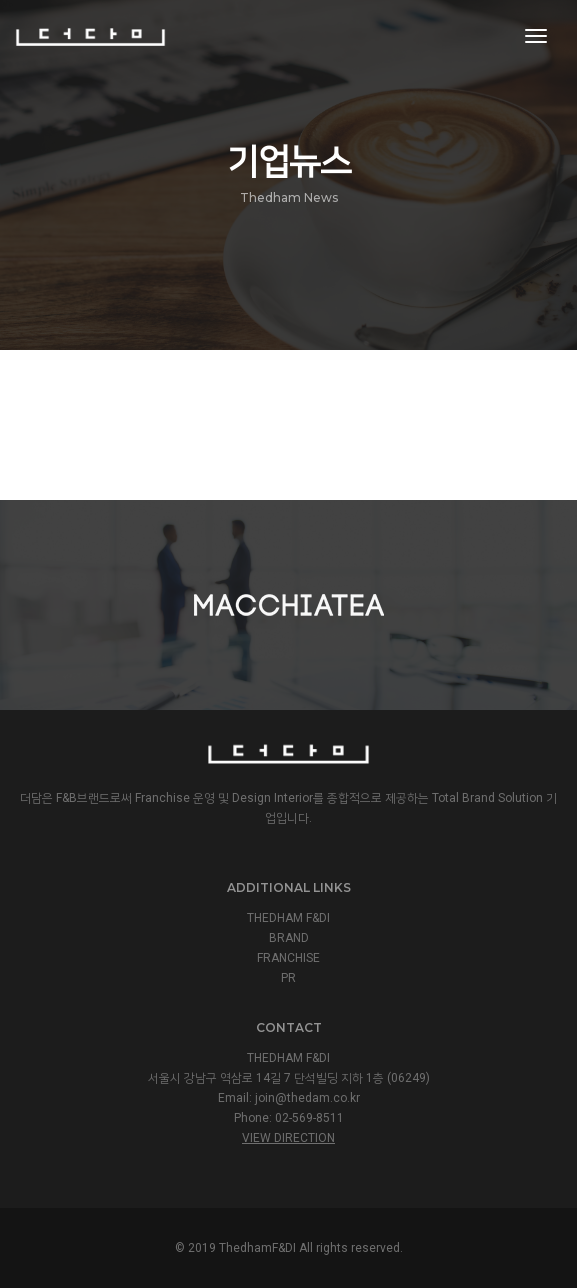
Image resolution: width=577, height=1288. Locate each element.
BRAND (289, 938)
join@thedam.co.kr (307, 1098)
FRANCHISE (288, 958)
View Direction (288, 1138)
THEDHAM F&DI (288, 918)
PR (288, 978)
